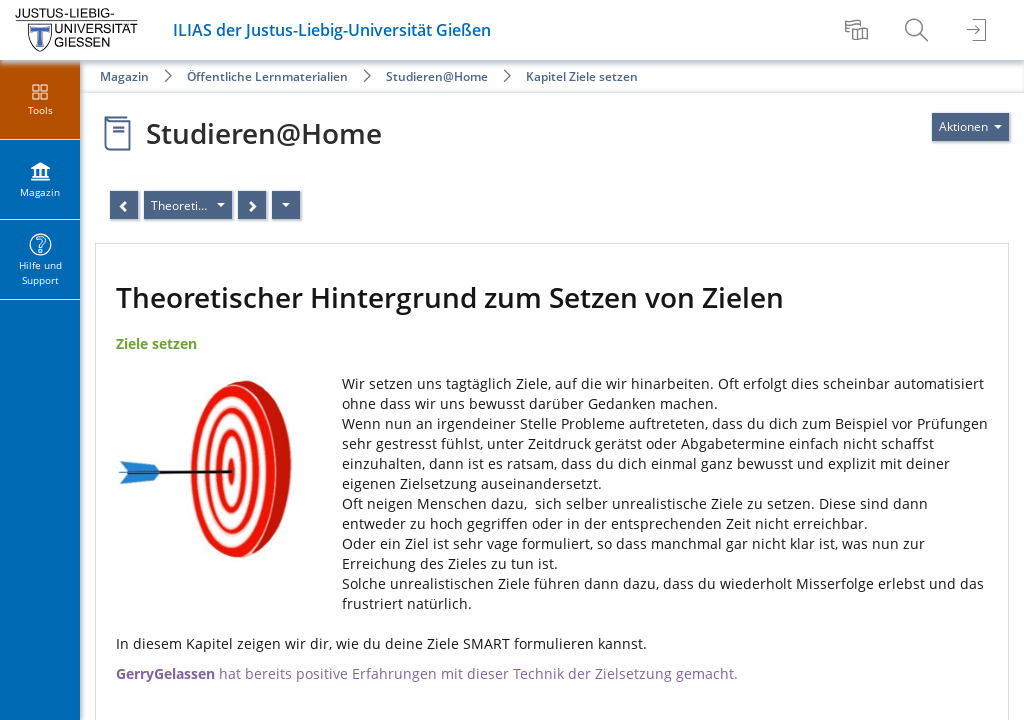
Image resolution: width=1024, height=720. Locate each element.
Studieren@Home (437, 76)
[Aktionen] (286, 205)
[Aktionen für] (970, 127)
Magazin (124, 76)
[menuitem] (859, 30)
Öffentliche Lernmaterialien (267, 76)
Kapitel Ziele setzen (582, 76)
